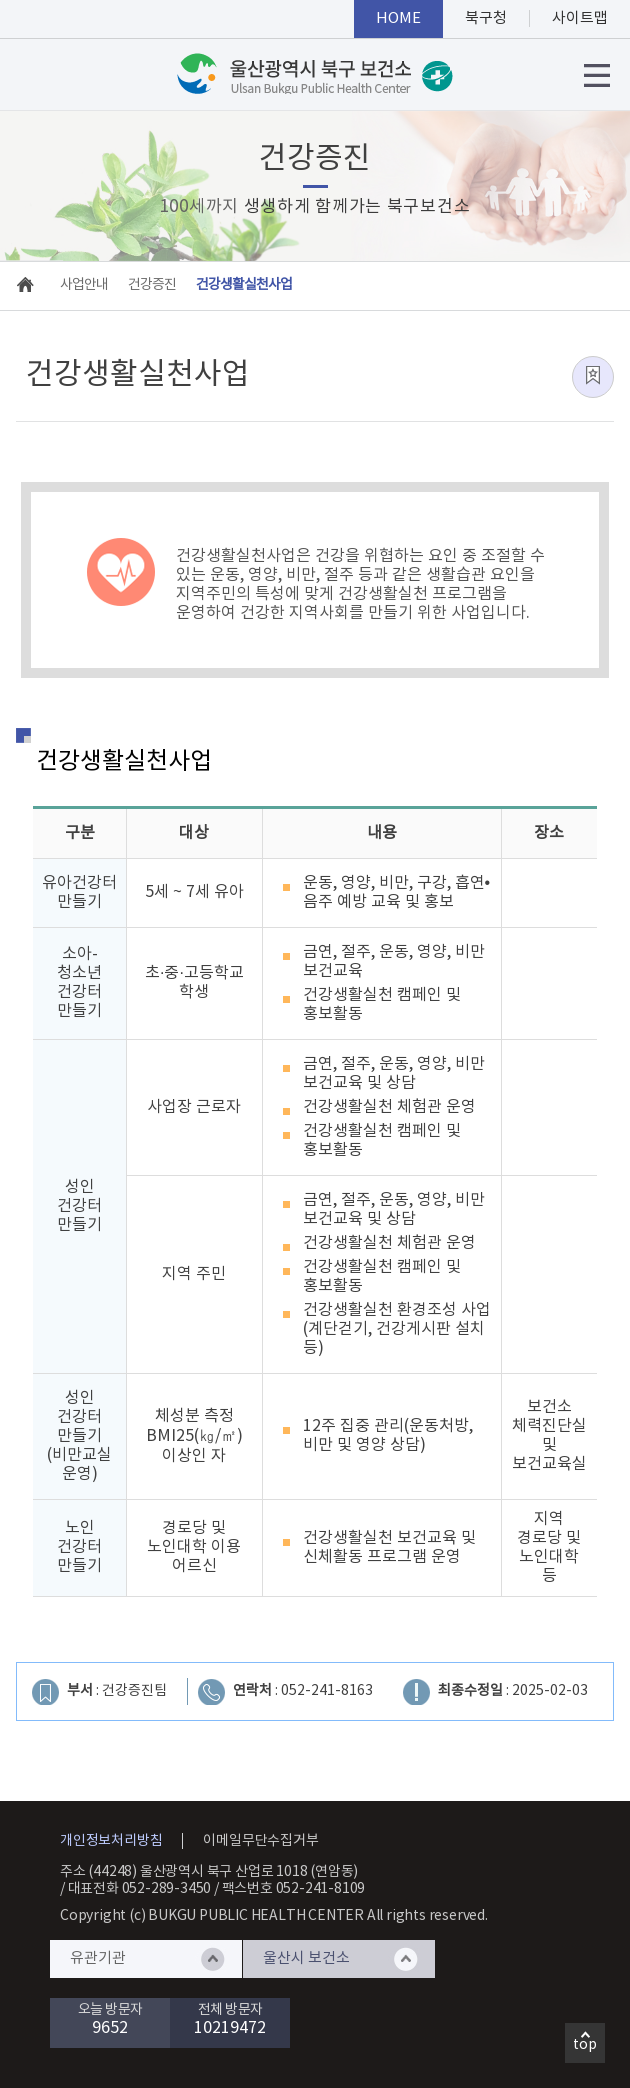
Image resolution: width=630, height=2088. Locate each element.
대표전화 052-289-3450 (140, 1889)
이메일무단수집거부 (260, 1841)
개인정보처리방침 (111, 1841)
